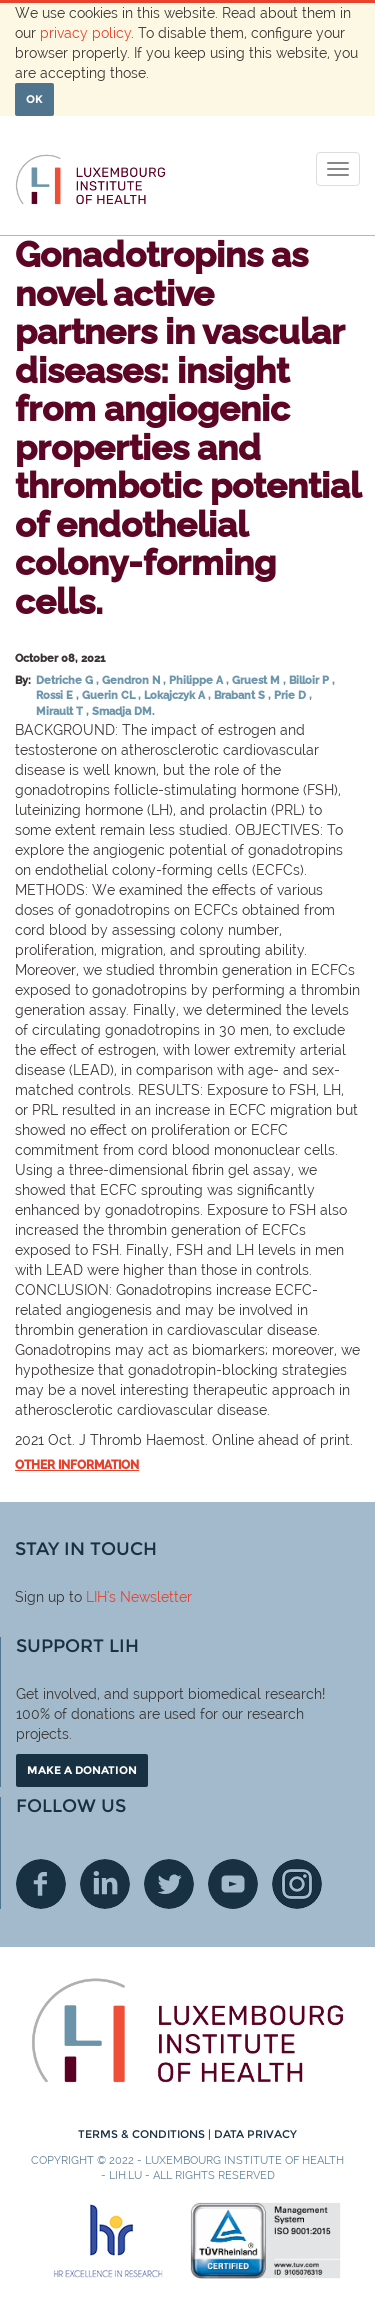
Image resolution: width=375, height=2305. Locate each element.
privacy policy (85, 33)
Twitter (169, 1884)
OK (34, 99)
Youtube (233, 1884)
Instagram (297, 1884)
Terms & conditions (143, 2134)
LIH (96, 1597)
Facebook (41, 1884)
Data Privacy (255, 2134)
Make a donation (82, 1770)
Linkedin (105, 1884)
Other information (77, 1465)
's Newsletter (149, 1597)
